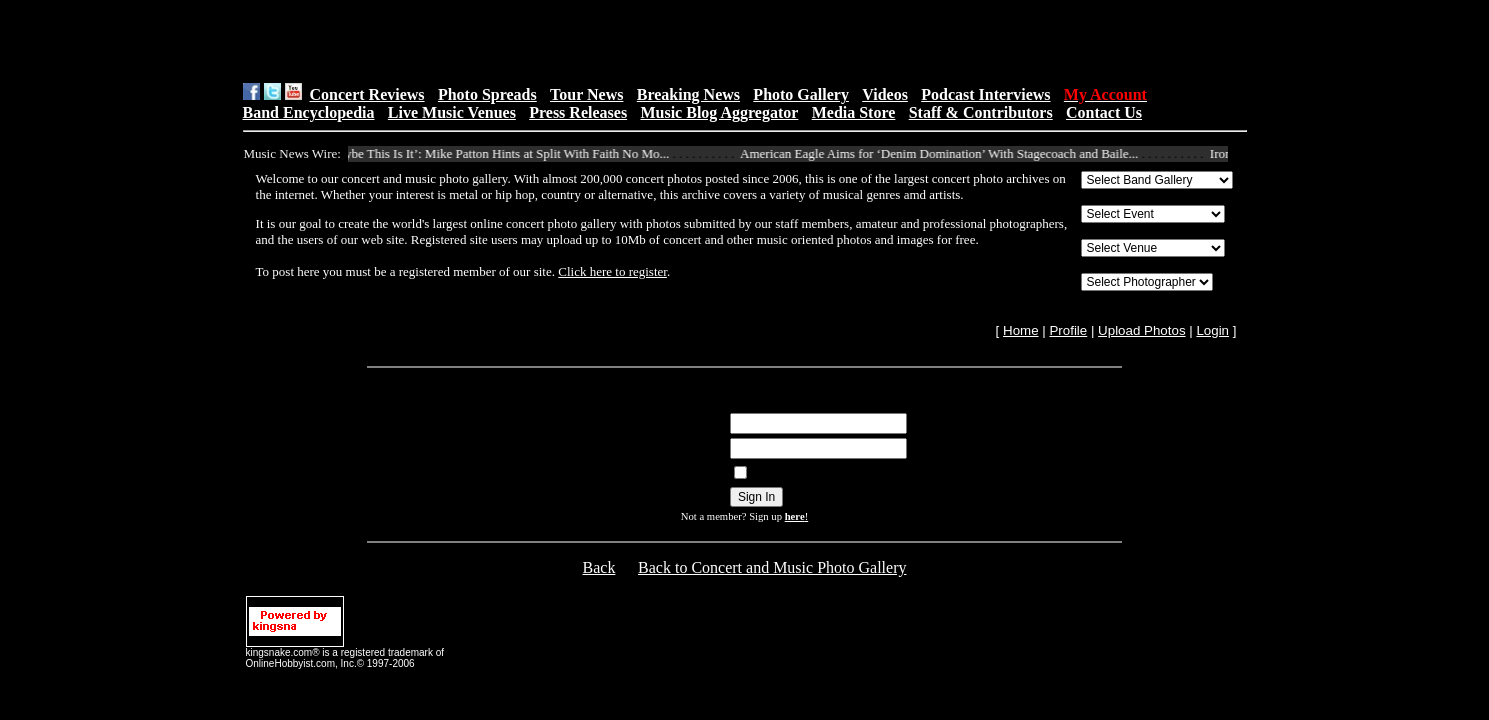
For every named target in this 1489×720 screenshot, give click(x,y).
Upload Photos (1141, 330)
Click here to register (612, 271)
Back (599, 567)
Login (1212, 330)
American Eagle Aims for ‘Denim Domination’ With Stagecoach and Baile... (946, 153)
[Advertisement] (495, 41)
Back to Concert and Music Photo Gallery (772, 567)
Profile (1068, 330)
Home (1021, 330)
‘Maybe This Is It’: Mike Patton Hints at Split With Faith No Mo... (503, 153)
